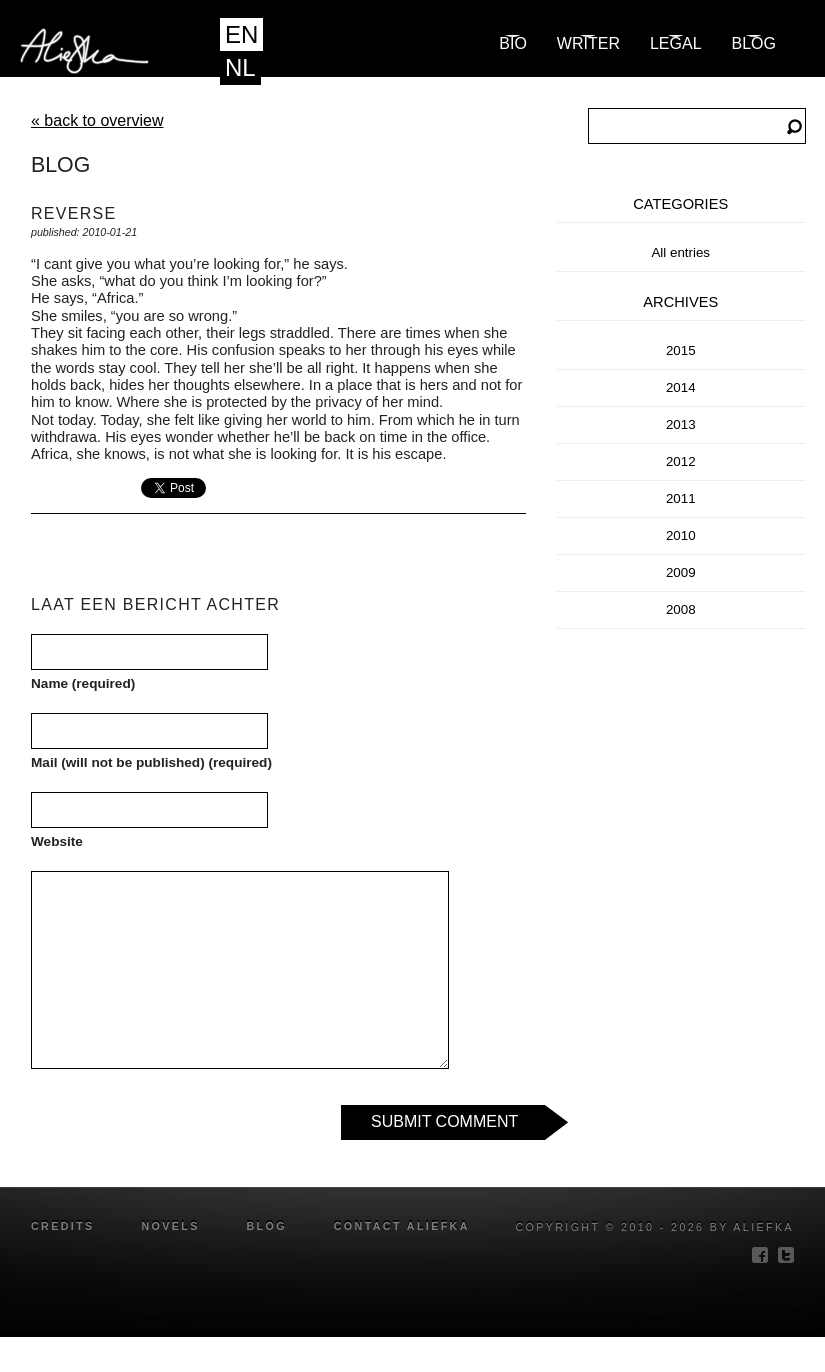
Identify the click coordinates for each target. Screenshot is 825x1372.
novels (170, 1226)
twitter (786, 1255)
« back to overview (97, 120)
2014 (681, 387)
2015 (681, 350)
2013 (681, 424)
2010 (681, 535)
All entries (680, 252)
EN (241, 34)
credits (63, 1226)
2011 (681, 498)
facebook (760, 1255)
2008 (681, 609)
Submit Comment (444, 1121)
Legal (676, 43)
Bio (513, 43)
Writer (588, 43)
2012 (681, 461)
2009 (681, 572)
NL (240, 67)
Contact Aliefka (402, 1226)
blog (754, 43)
